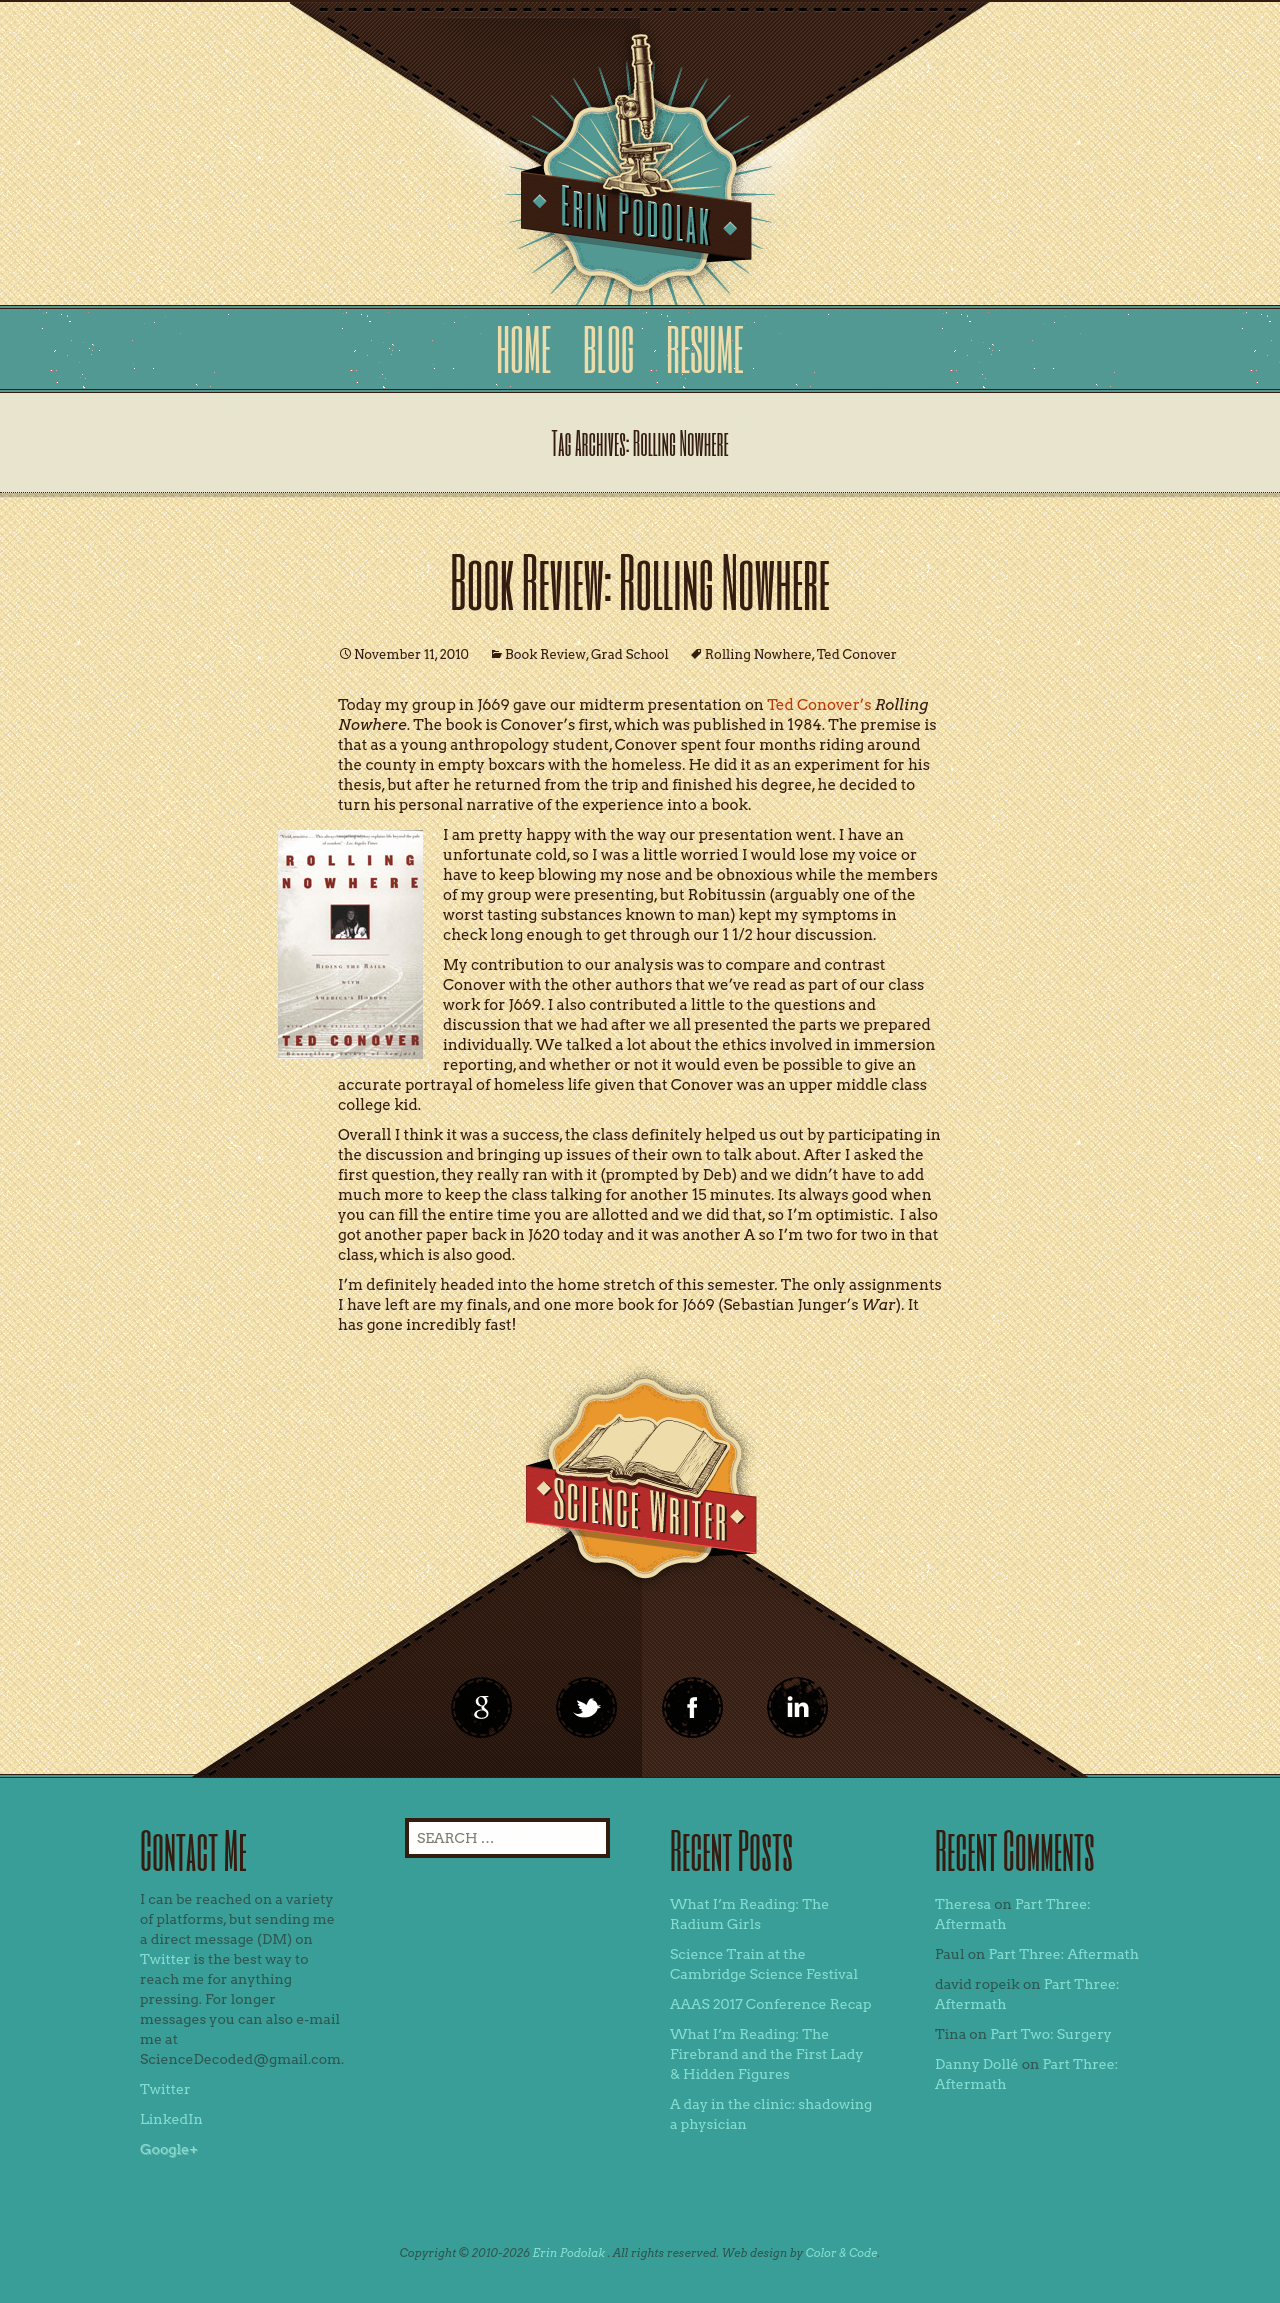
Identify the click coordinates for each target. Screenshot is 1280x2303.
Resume (704, 348)
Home (523, 348)
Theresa (963, 1904)
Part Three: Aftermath (1063, 1954)
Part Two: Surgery (1051, 2034)
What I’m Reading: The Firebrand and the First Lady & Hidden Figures (767, 2054)
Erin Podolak (568, 2253)
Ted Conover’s (819, 705)
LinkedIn (171, 2119)
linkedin (693, 1708)
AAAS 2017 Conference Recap (771, 2004)
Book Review (545, 654)
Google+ (169, 2149)
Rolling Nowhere (758, 654)
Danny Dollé (977, 2064)
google (482, 1708)
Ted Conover (857, 654)
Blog (609, 348)
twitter (587, 1708)
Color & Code (842, 2253)
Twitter (165, 1959)
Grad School (630, 654)
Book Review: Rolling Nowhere (640, 580)
